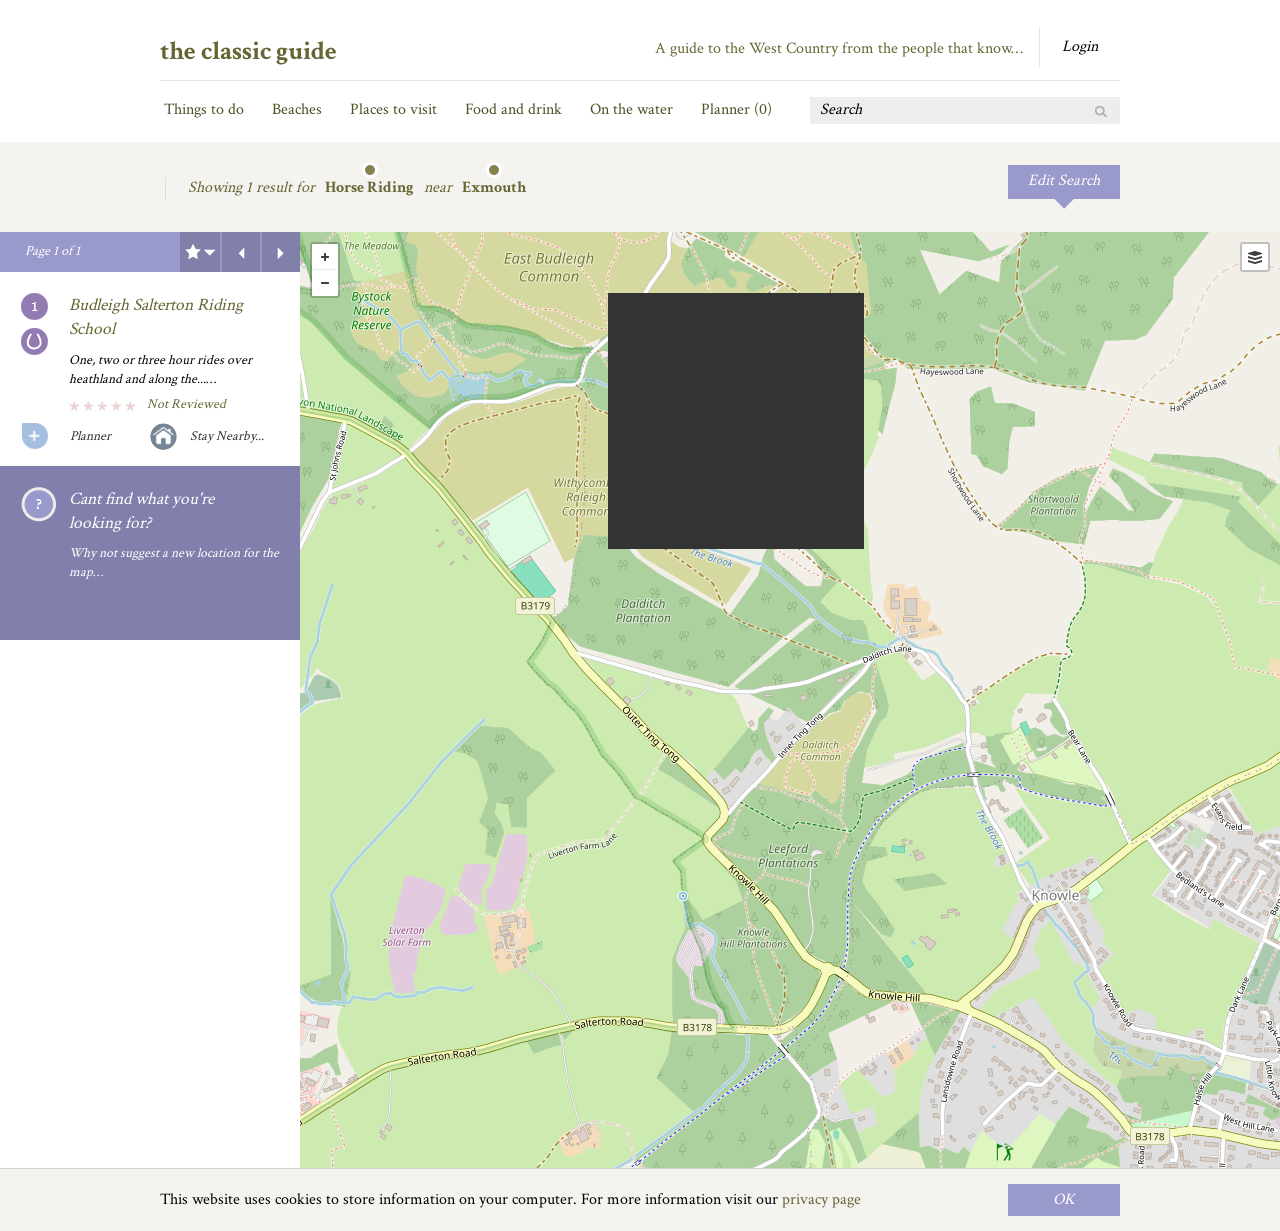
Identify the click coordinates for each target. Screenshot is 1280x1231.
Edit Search (1064, 180)
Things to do (204, 109)
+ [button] (325, 257)
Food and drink (513, 109)
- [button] (325, 283)
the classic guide (248, 51)
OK (1064, 1199)
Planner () (736, 109)
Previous (241, 252)
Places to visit (393, 109)
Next (281, 252)
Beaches (297, 109)
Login (1080, 46)
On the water (631, 109)
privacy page (821, 1199)
